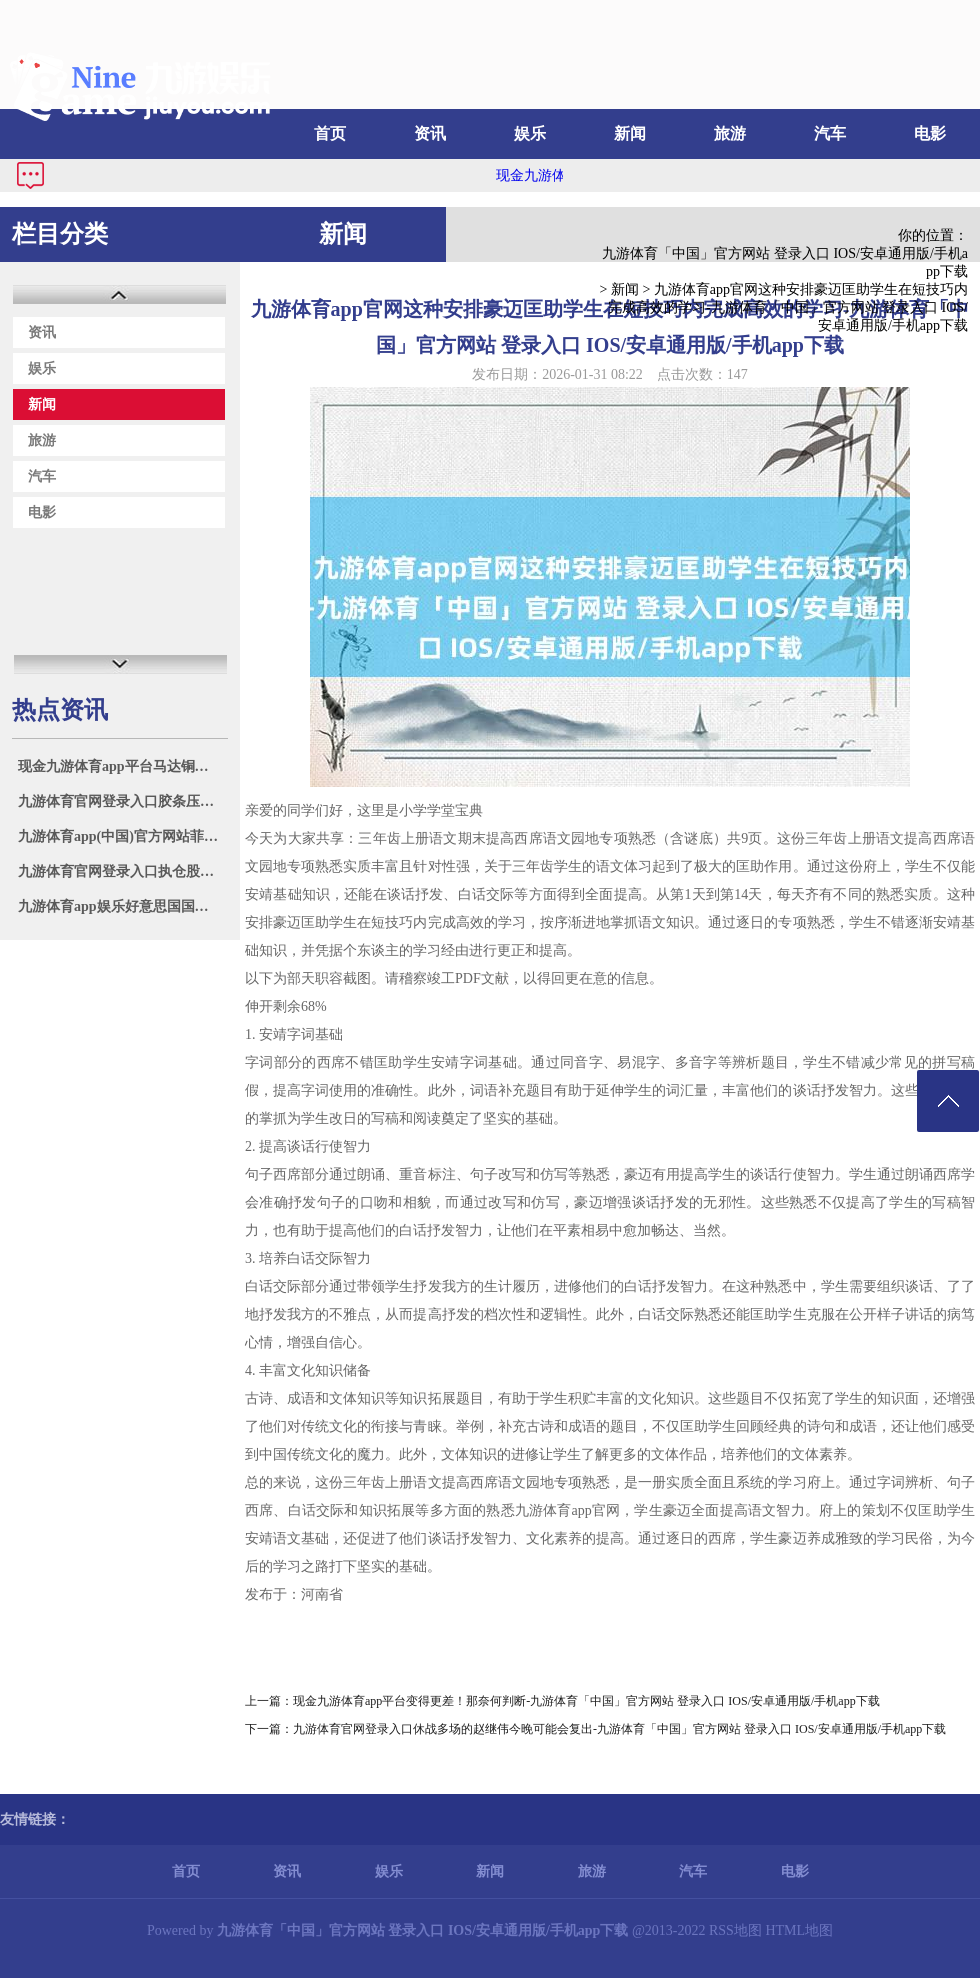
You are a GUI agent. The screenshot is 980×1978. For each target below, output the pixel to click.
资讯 (430, 133)
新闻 (630, 133)
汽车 (830, 133)
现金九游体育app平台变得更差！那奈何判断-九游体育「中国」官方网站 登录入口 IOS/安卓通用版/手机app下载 (586, 1701)
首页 (330, 133)
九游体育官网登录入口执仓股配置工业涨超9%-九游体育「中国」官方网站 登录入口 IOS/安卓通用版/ (122, 871)
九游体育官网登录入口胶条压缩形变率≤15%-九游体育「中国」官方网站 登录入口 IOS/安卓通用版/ (122, 801)
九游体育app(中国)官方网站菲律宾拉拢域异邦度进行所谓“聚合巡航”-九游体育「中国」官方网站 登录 (122, 836)
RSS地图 (735, 1930)
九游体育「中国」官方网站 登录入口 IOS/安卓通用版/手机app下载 (785, 262)
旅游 (730, 133)
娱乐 (530, 133)
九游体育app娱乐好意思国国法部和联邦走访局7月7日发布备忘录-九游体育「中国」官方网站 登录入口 (122, 906)
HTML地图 (799, 1930)
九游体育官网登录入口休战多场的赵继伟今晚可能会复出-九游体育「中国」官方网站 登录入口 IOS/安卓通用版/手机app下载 (619, 1729)
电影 (930, 133)
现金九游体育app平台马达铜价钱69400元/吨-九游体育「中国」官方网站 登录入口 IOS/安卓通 (122, 766)
